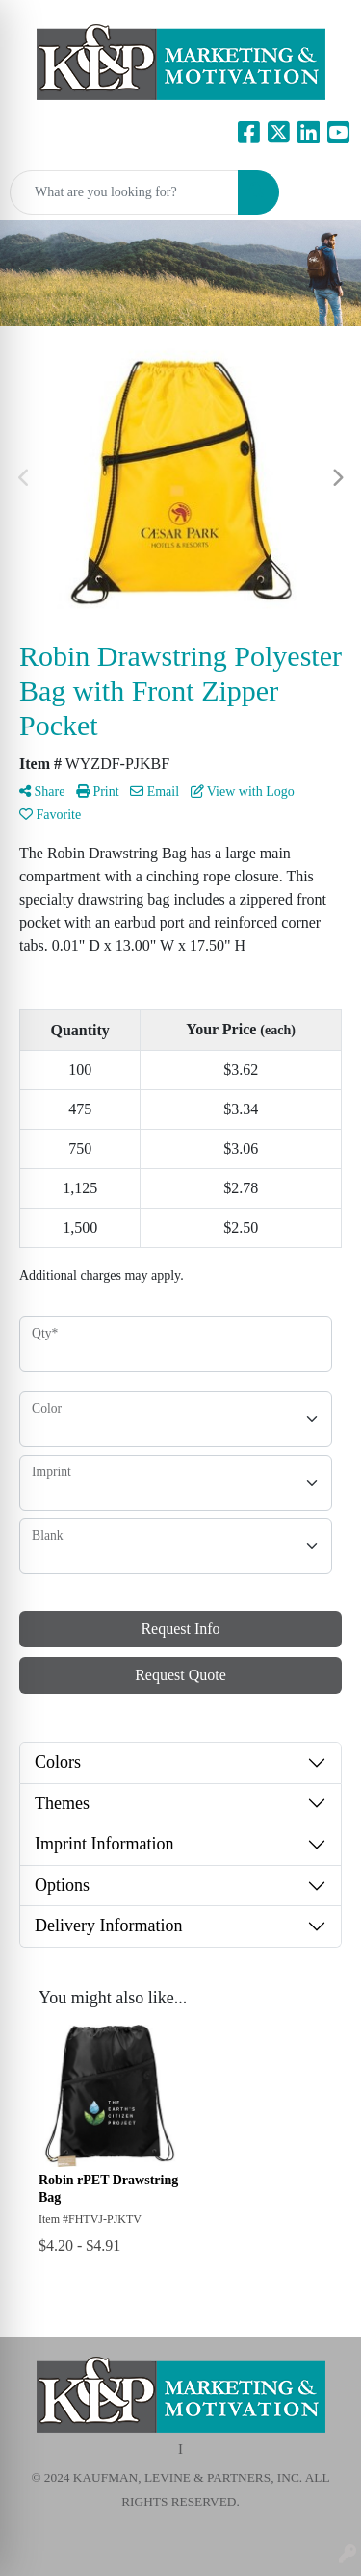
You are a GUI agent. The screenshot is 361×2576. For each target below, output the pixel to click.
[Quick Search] (124, 192)
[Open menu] (322, 192)
